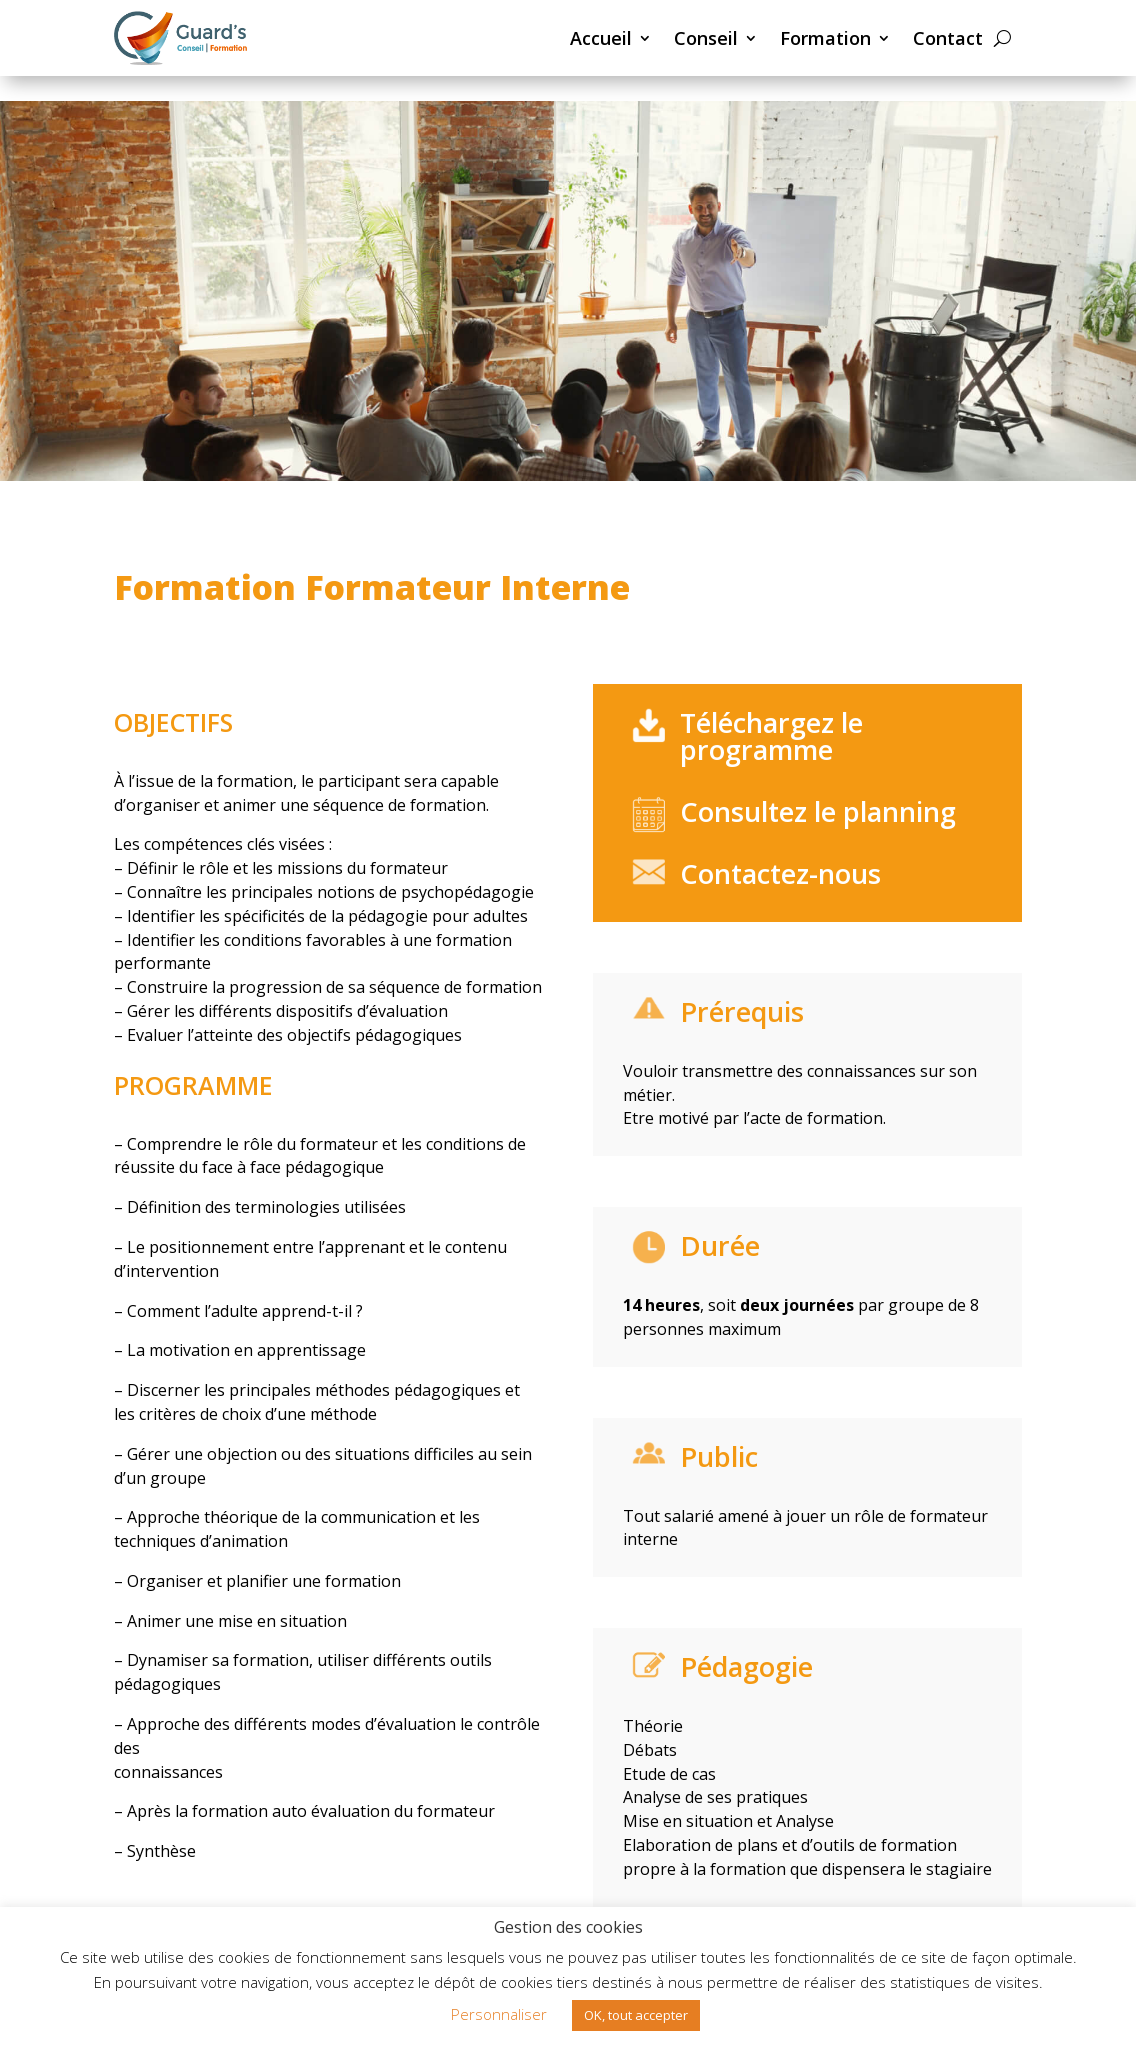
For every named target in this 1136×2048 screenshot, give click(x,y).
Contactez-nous (780, 873)
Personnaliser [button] (499, 2014)
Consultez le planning (818, 811)
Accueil (601, 38)
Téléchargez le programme (771, 736)
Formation (825, 38)
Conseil (706, 38)
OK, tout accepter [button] (636, 2015)
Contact (948, 38)
